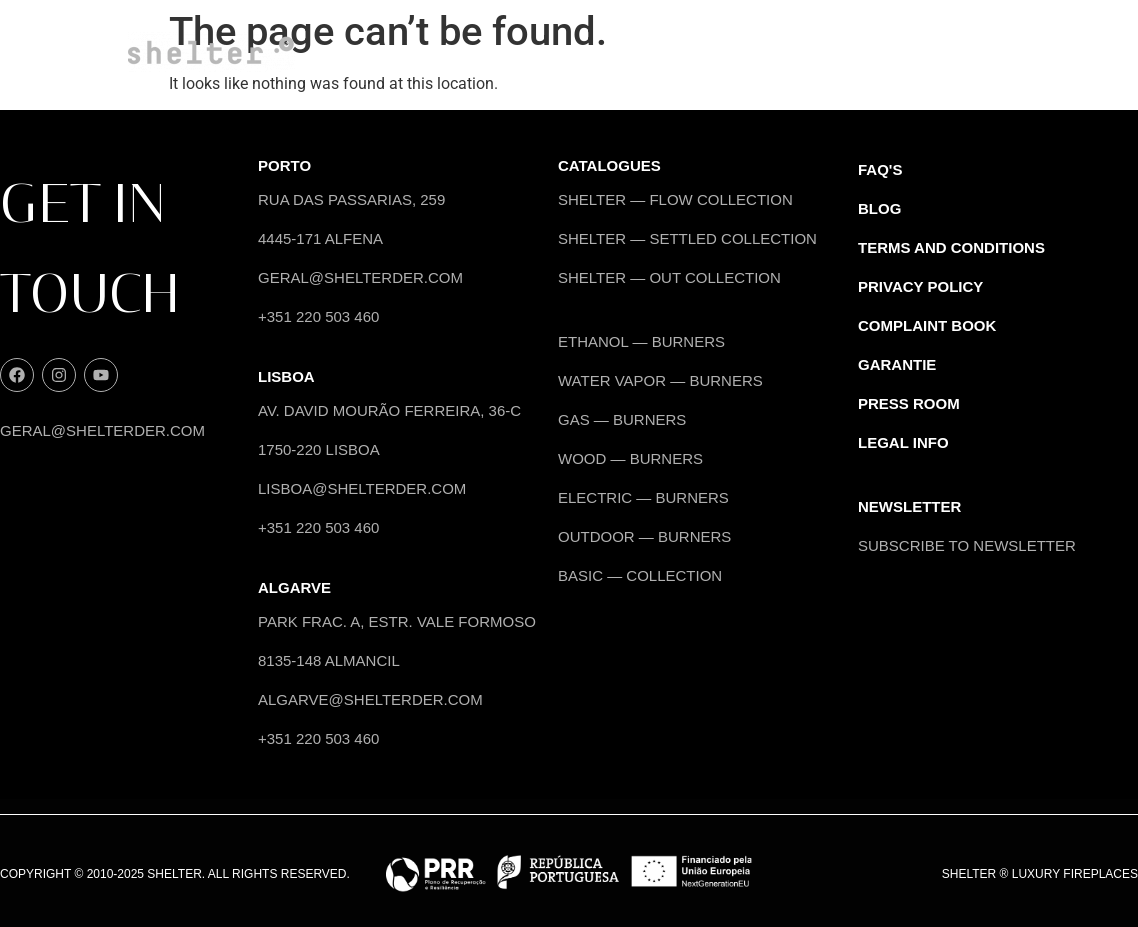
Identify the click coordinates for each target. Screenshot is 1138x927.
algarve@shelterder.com (370, 699)
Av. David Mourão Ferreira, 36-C (389, 410)
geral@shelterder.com (102, 430)
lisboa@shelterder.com (362, 488)
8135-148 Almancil (329, 660)
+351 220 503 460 (318, 316)
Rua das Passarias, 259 (351, 199)
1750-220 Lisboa (319, 449)
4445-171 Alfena (320, 238)
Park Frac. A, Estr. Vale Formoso (397, 621)
